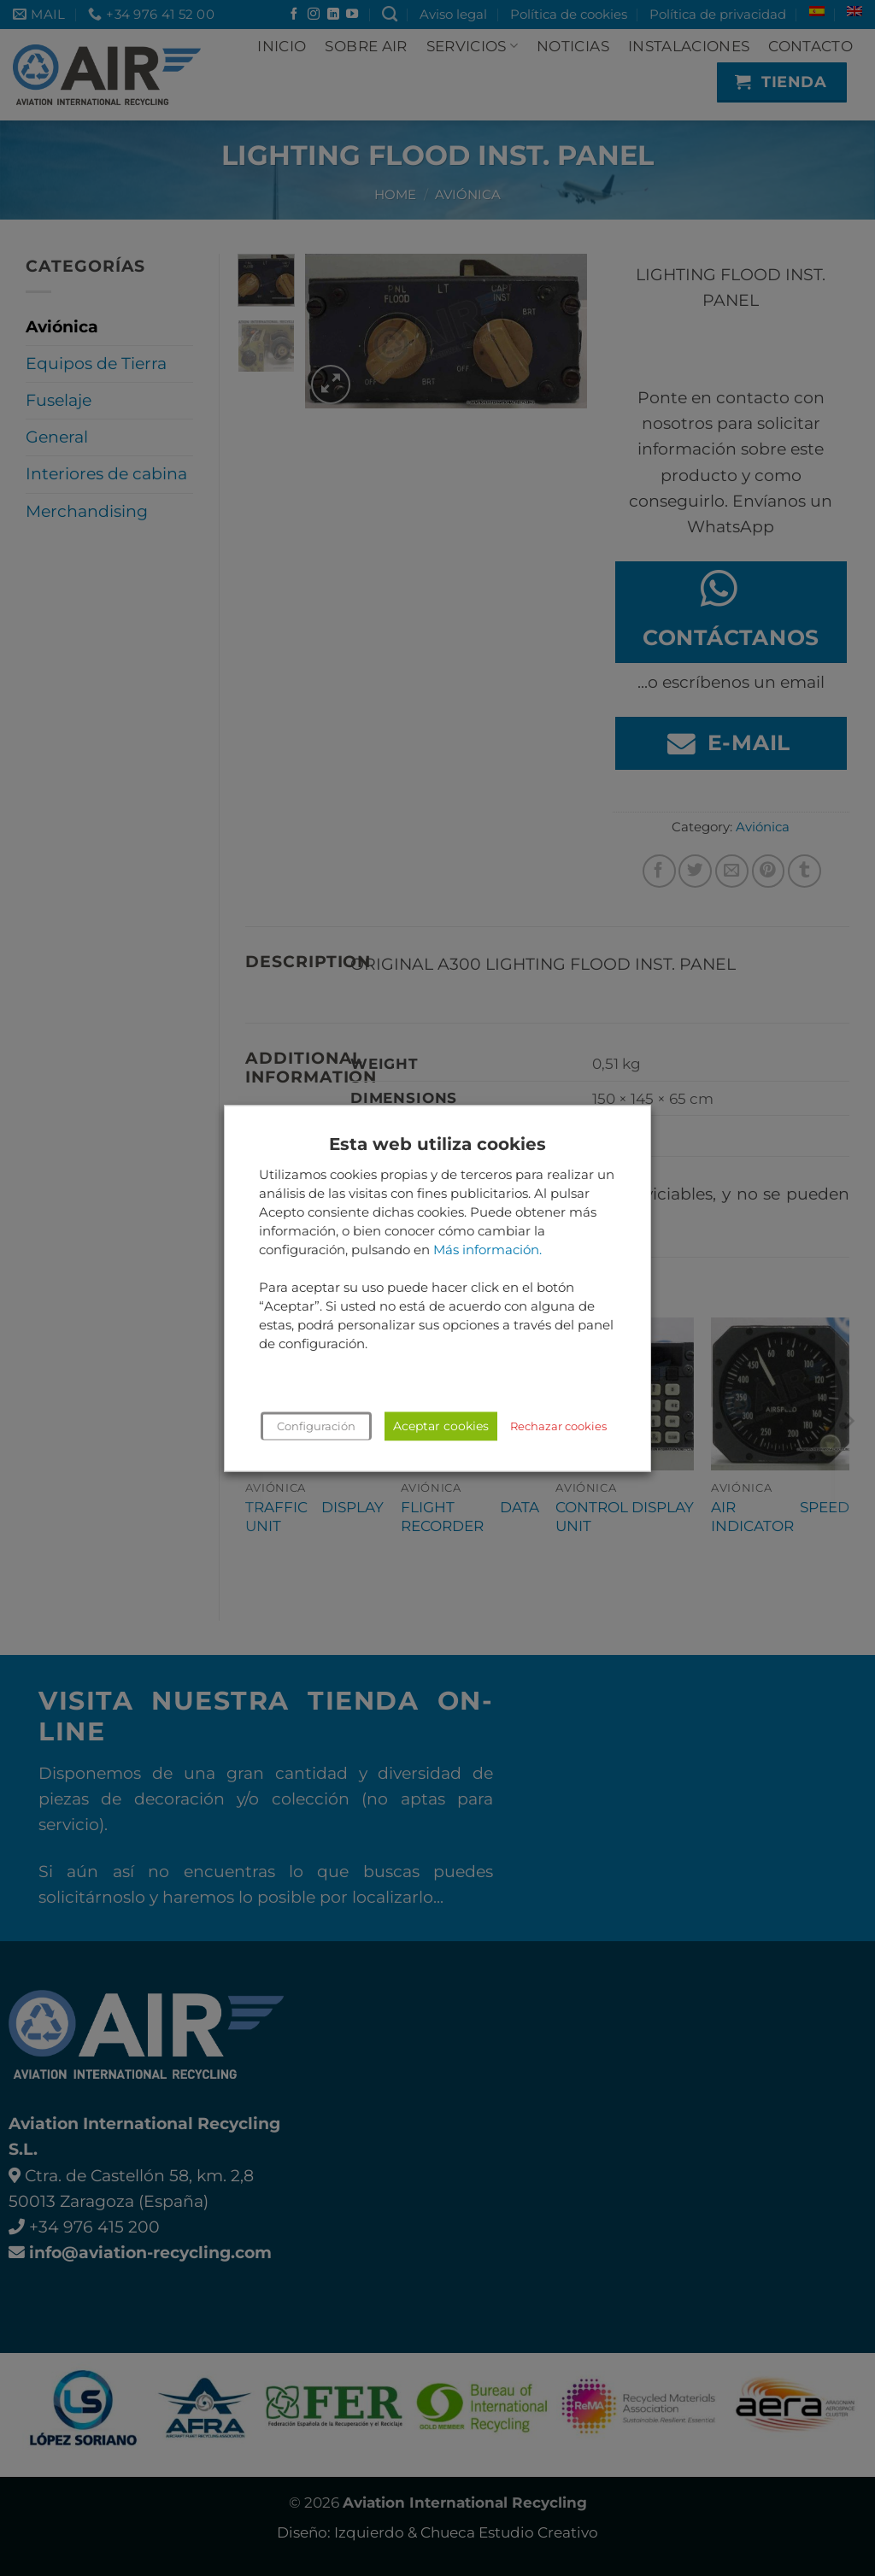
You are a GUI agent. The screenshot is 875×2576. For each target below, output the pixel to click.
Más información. (487, 1250)
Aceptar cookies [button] (441, 1426)
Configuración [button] (316, 1426)
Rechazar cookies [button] (558, 1426)
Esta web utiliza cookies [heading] (437, 1144)
